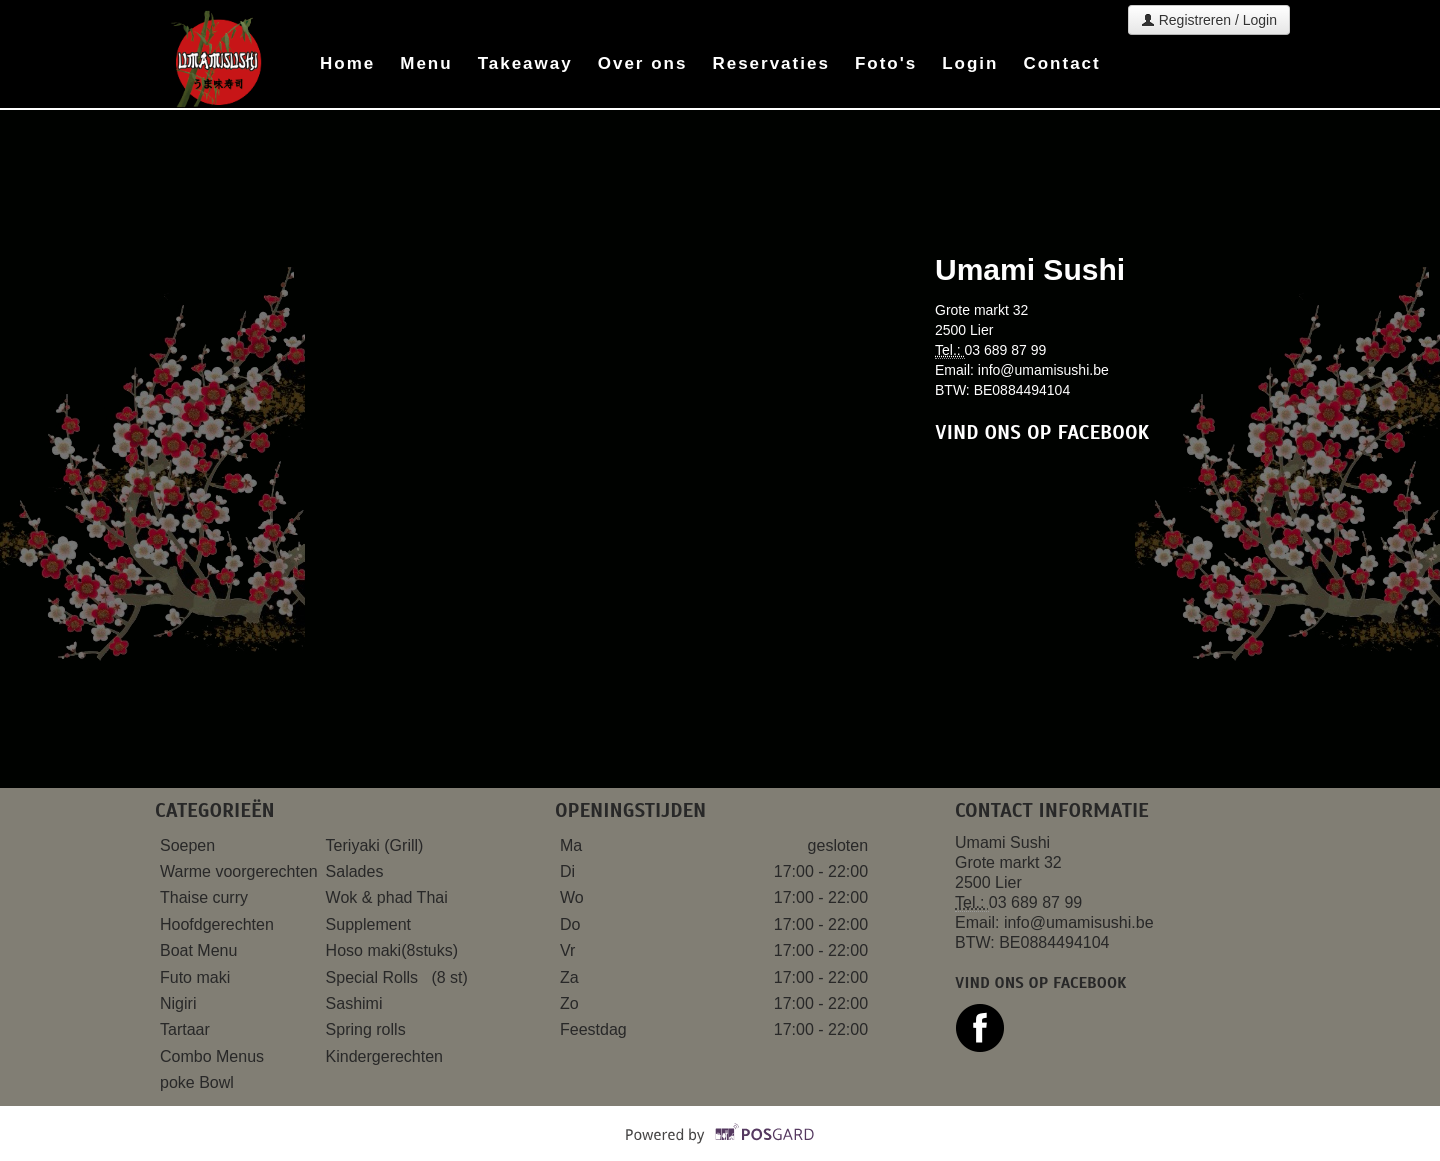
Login (970, 63)
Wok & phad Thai (387, 897)
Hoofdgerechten (217, 924)
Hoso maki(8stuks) (394, 950)
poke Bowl (197, 1082)
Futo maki (197, 977)
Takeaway (525, 63)
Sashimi (356, 1003)
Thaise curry (206, 897)
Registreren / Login (1209, 20)
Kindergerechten (387, 1056)
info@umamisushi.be (1043, 370)
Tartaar (187, 1029)
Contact (1061, 63)
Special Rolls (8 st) (397, 977)
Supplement (371, 924)
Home (347, 63)
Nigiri (180, 1003)
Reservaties (770, 63)
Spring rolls (368, 1029)
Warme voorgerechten (241, 871)
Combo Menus (214, 1056)
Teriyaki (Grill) (375, 845)
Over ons (643, 63)
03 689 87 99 (1006, 350)
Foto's (886, 63)
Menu (426, 63)
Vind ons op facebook (1042, 432)
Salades (355, 871)
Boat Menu (201, 950)
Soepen (190, 845)
